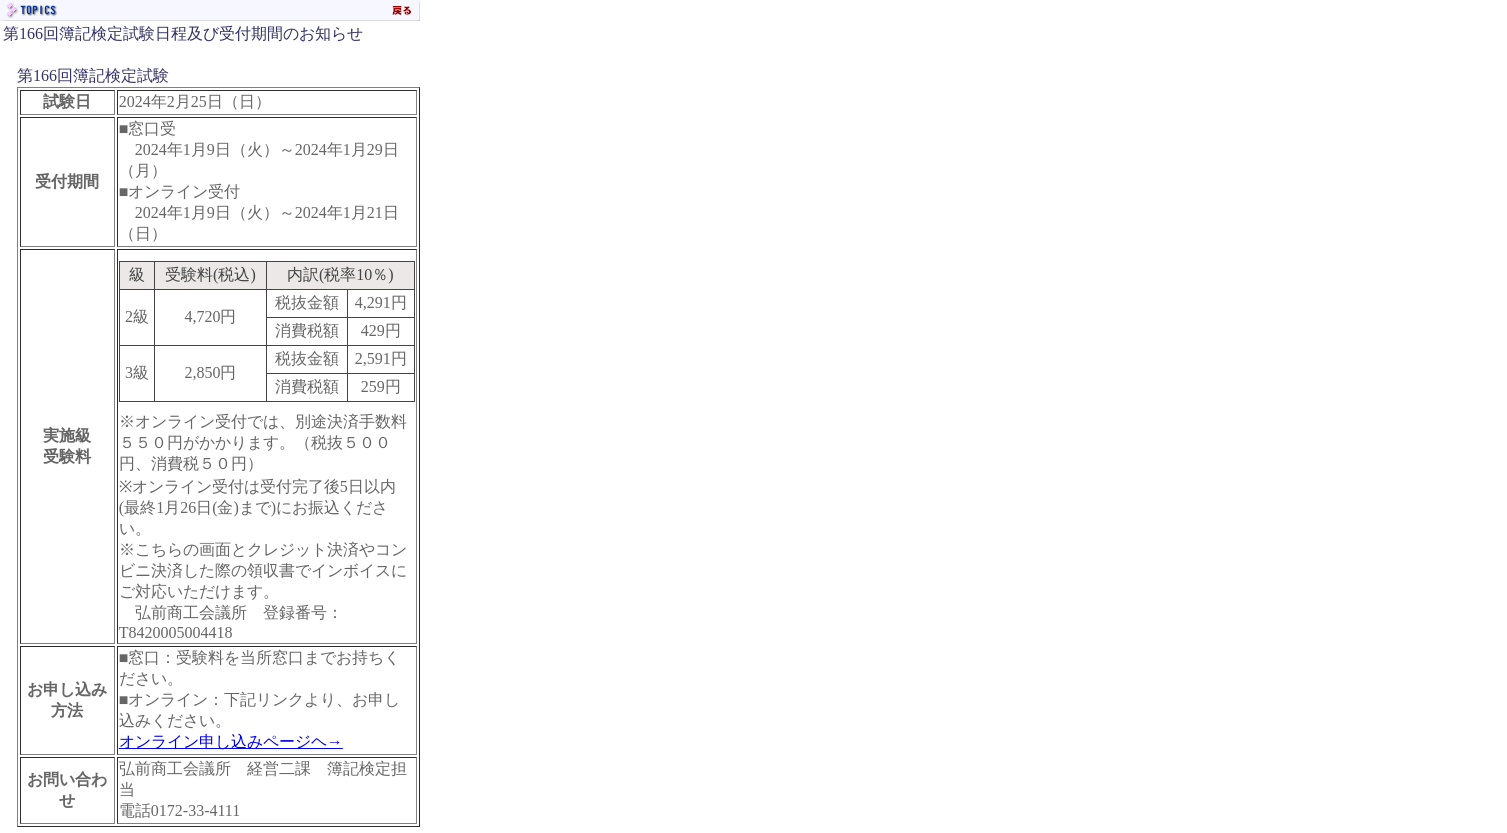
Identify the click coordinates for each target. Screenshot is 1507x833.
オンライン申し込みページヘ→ (231, 741)
